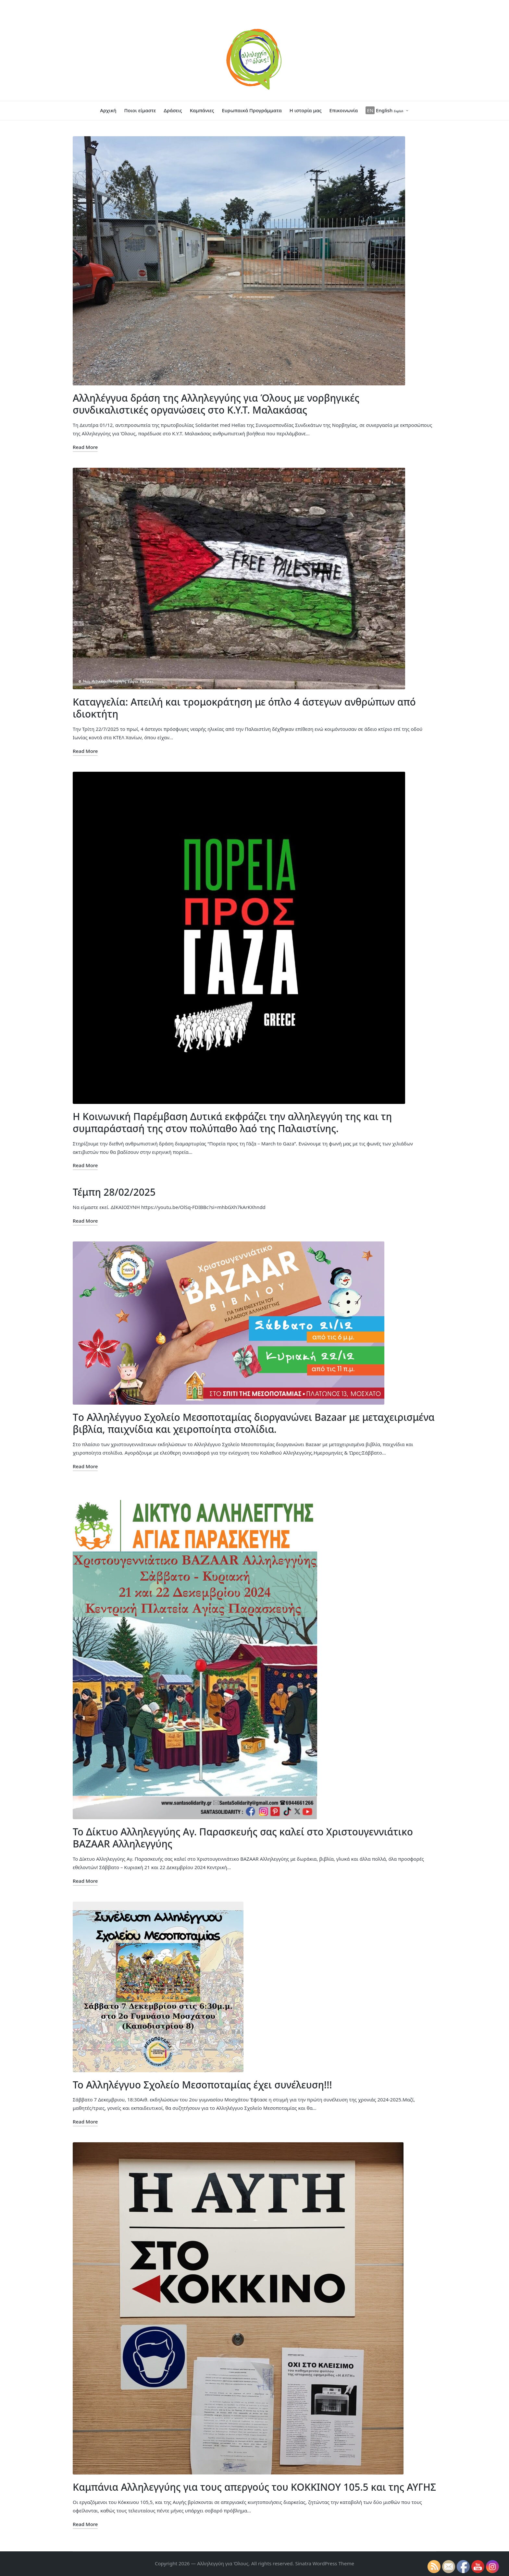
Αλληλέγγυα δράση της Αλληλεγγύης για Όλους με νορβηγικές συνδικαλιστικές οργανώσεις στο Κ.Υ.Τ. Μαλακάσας (216, 404)
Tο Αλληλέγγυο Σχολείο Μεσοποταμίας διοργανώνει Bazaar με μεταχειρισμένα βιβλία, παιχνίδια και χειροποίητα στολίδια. (254, 1423)
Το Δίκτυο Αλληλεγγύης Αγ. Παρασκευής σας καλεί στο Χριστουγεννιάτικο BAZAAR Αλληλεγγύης (243, 1838)
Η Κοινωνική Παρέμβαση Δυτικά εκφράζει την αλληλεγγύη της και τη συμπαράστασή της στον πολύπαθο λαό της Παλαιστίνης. (232, 1122)
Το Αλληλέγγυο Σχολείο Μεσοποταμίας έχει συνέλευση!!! (202, 2084)
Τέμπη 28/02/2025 (114, 1192)
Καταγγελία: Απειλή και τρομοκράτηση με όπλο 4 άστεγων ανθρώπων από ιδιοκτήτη (244, 708)
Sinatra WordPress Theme (324, 2563)
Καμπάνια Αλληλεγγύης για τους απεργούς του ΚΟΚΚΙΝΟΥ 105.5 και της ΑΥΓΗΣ (254, 2487)
